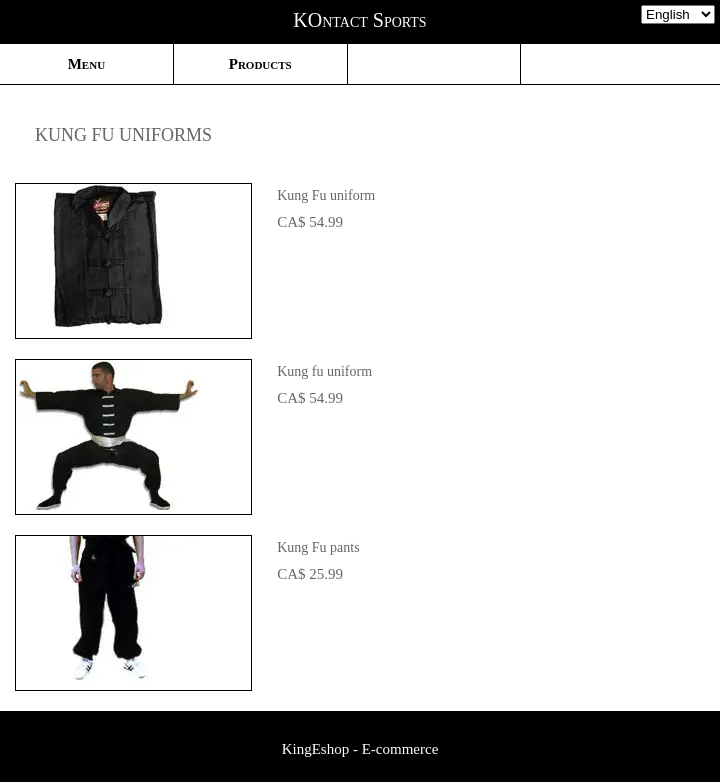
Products (260, 64)
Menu (86, 64)
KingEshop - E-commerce (360, 749)
